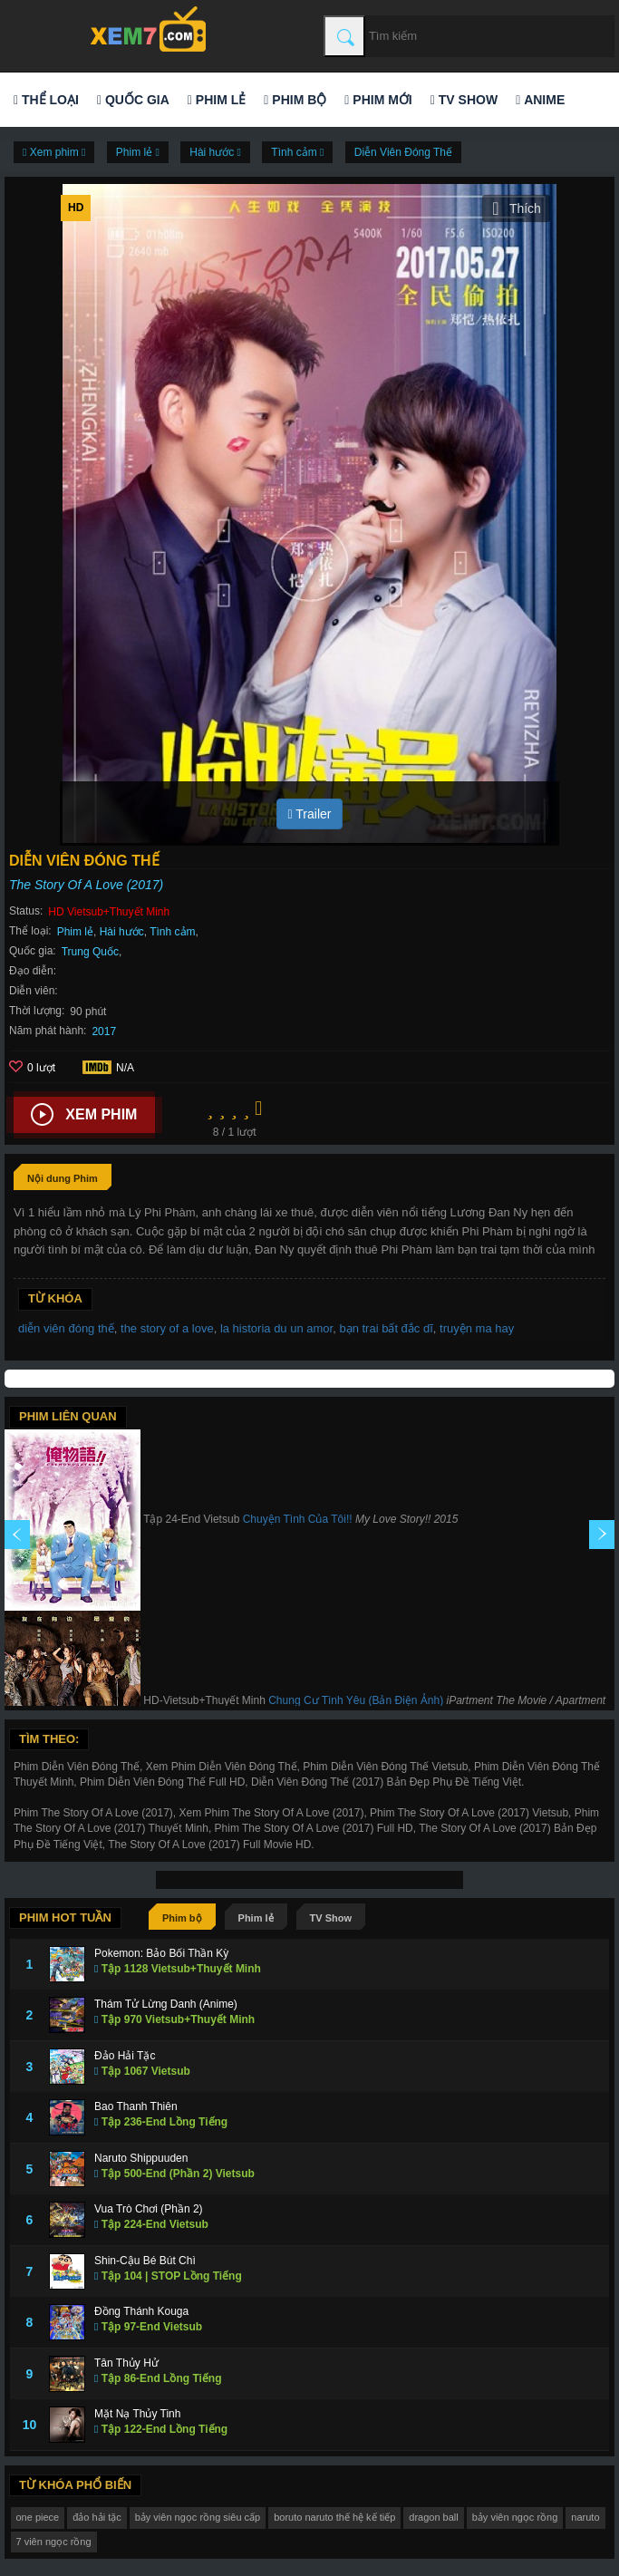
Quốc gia (133, 99)
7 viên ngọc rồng (54, 2541)
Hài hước (122, 931)
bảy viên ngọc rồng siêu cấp (198, 2517)
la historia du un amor (276, 1328)
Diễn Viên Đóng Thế (403, 152)
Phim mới (377, 99)
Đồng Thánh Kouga (141, 2311)
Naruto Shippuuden (141, 2158)
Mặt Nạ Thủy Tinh (137, 2413)
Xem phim (84, 1115)
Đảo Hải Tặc (124, 2055)
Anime (540, 99)
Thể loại (46, 99)
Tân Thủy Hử (126, 2363)
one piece (38, 2517)
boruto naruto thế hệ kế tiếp (334, 2517)
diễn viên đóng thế (66, 1328)
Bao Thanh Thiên (136, 2106)
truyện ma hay (477, 1328)
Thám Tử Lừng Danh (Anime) (165, 2004)
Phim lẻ (217, 99)
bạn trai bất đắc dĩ (385, 1328)
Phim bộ (295, 99)
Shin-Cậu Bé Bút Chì (145, 2260)
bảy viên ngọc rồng (515, 2517)
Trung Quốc (90, 951)
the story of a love (167, 1328)
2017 (104, 1031)
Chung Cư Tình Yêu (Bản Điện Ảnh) (355, 1700)
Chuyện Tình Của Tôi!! (298, 1519)
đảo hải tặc (97, 2517)
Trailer (310, 814)
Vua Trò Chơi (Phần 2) (148, 2209)
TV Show (464, 99)
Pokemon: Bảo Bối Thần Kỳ (161, 1953)
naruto (585, 2517)
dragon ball (433, 2517)
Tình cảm (172, 931)
